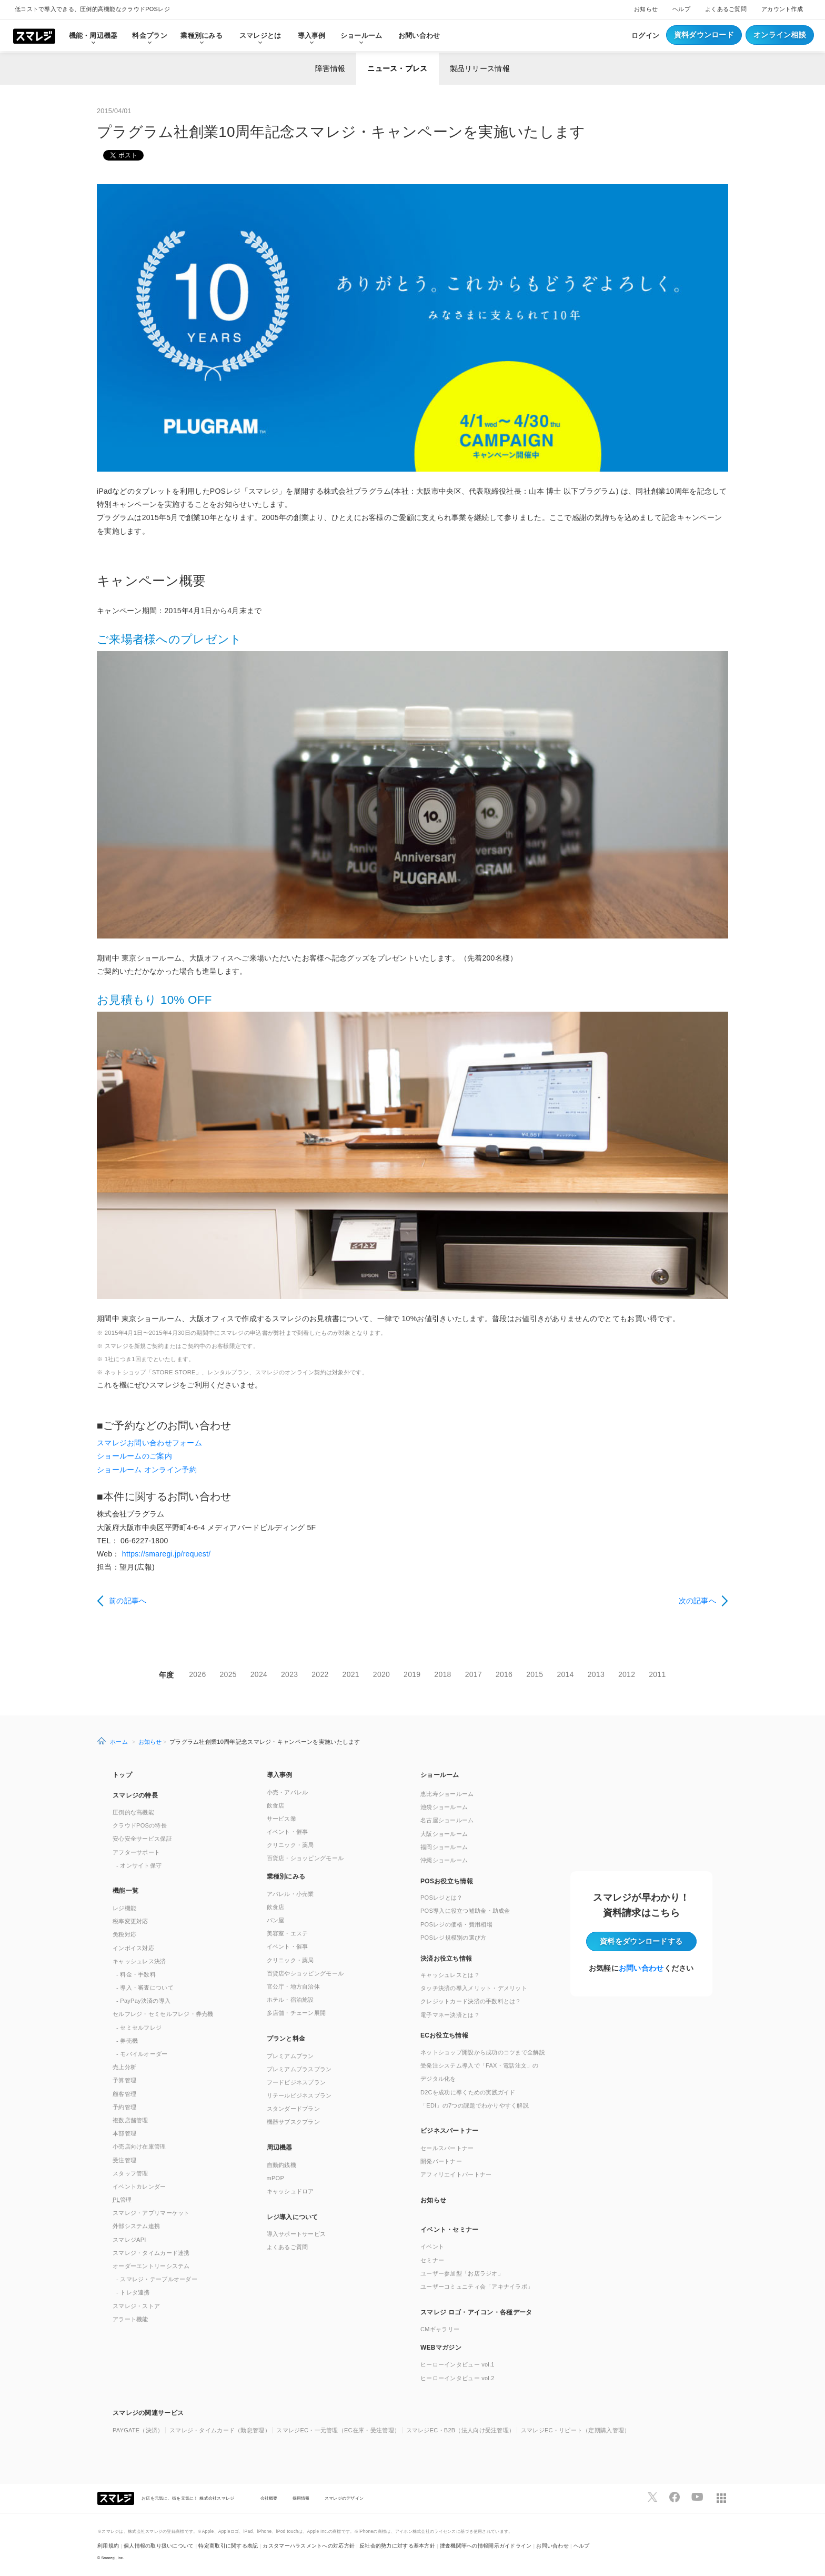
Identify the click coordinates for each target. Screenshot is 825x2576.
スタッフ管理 (130, 2173)
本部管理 (124, 2133)
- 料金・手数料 (136, 1974)
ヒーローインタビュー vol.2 (457, 2378)
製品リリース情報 (480, 68)
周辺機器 (280, 2147)
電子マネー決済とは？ (450, 2015)
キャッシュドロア (290, 2191)
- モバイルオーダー (142, 2054)
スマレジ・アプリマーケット (151, 2213)
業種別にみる (286, 1876)
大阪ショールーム (444, 1834)
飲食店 (276, 1805)
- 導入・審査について (145, 1987)
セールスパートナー (447, 2148)
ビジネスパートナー (449, 2130)
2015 (534, 1674)
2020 (381, 1674)
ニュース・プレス (397, 68)
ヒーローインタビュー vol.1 (457, 2364)
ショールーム (361, 35)
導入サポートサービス (296, 2234)
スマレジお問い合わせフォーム (149, 1443)
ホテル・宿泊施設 (290, 1999)
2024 (258, 1674)
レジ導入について (292, 2217)
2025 (228, 1674)
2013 (596, 1674)
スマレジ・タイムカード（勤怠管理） (219, 2430)
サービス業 (281, 1818)
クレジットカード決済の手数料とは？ (470, 2001)
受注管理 (124, 2160)
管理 (122, 2199)
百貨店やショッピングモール (305, 1973)
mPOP (276, 2178)
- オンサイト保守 (139, 1865)
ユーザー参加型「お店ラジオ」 (462, 2273)
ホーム (119, 1742)
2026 (197, 1674)
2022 (319, 1674)
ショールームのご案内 (134, 1456)
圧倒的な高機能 (133, 1812)
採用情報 (301, 2498)
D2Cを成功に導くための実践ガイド (468, 2092)
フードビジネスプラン (296, 2082)
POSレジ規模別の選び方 (453, 1937)
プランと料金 (286, 2038)
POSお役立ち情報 (446, 1881)
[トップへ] (34, 35)
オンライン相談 (779, 35)
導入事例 (280, 1775)
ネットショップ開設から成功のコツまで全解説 (482, 2052)
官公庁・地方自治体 (293, 1986)
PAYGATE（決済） (138, 2430)
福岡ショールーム (444, 1847)
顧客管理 (124, 2094)
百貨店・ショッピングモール (305, 1858)
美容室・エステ (287, 1933)
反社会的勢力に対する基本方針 (397, 2546)
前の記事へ (127, 1600)
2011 (657, 1674)
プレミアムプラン (290, 2056)
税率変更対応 (130, 1921)
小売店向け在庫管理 (139, 2146)
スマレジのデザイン (344, 2498)
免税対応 (124, 1934)
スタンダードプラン (293, 2108)
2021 (351, 1674)
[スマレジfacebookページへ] (674, 2497)
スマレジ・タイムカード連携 (151, 2253)
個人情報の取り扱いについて (159, 2546)
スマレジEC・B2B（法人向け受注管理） (460, 2430)
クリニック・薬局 (290, 1845)
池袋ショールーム (444, 1807)
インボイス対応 (133, 1948)
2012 (626, 1674)
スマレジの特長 (135, 1795)
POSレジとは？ (441, 1897)
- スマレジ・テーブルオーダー (156, 2279)
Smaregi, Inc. (113, 2558)
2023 (289, 1674)
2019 (412, 1674)
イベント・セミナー (449, 2229)
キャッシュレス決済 (139, 1961)
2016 (504, 1674)
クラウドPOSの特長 (140, 1825)
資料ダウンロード (704, 35)
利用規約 (108, 2546)
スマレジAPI (129, 2239)
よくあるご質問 (726, 9)
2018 (442, 1674)
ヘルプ (681, 9)
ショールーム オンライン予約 (147, 1469)
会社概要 (269, 2498)
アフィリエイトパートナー (455, 2174)
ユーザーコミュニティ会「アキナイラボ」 (476, 2286)
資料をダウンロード (641, 1941)
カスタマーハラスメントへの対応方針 (309, 2546)
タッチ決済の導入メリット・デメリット (473, 1988)
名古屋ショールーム (447, 1820)
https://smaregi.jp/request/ (166, 1554)
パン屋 (276, 1920)
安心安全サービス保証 (142, 1838)
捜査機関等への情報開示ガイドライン (486, 2546)
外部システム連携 (136, 2226)
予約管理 (124, 2107)
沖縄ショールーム (444, 1860)
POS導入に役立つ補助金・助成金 (465, 1911)
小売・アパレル (287, 1792)
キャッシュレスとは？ (450, 1975)
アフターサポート (136, 1852)
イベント (432, 2246)
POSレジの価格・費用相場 (456, 1924)
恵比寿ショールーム (447, 1794)
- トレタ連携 (133, 2292)
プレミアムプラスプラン (299, 2069)
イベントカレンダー (139, 2186)
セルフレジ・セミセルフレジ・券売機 (163, 2014)
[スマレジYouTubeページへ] (697, 2497)
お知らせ (646, 9)
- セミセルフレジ (139, 2027)
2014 (565, 1674)
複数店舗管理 (130, 2120)
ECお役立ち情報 (444, 2035)
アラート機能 (130, 2319)
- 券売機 (127, 2041)
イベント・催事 (287, 1832)
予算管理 (124, 2080)
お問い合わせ (419, 35)
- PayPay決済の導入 (143, 2001)
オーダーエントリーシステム (151, 2266)
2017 (473, 1674)
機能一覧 (125, 1890)
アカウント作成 (782, 9)
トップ (122, 1775)
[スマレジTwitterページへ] (652, 2497)
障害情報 (330, 68)
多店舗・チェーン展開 (296, 2013)
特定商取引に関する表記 (228, 2546)
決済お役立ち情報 (446, 1958)
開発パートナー (441, 2161)
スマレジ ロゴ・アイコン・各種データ (476, 2312)
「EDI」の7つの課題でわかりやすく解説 (474, 2105)
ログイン (645, 35)
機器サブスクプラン (293, 2122)
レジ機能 (124, 1908)
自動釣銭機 (281, 2165)
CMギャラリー (439, 2329)
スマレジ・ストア (136, 2306)
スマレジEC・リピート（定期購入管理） (575, 2430)
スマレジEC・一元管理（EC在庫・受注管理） (338, 2430)
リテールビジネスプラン (299, 2095)
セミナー (432, 2260)
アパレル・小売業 (290, 1894)
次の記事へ (697, 1600)
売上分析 (124, 2067)
